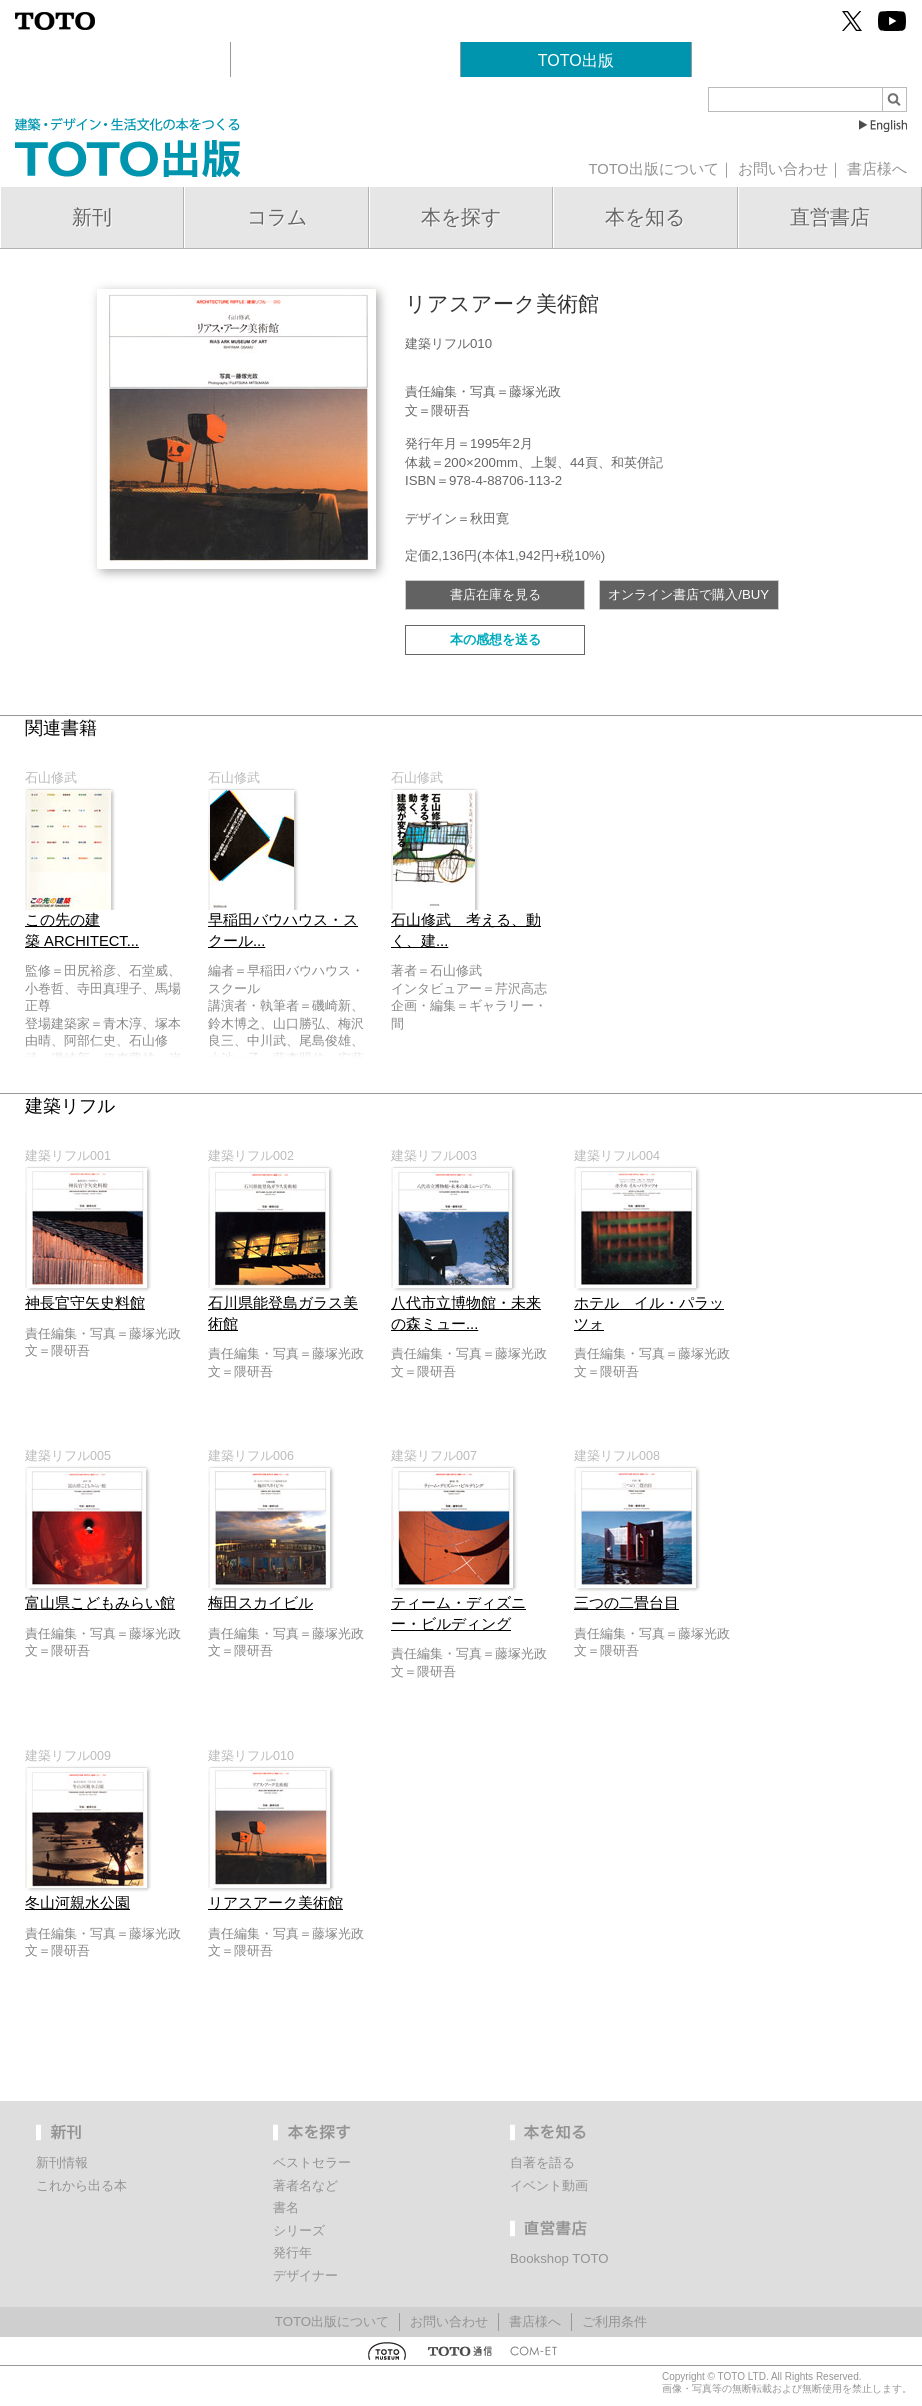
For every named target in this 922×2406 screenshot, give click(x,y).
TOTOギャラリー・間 (345, 60)
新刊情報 (62, 2162)
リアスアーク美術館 (275, 1903)
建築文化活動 (115, 60)
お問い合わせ (783, 169)
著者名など (305, 2185)
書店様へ (877, 169)
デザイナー (305, 2275)
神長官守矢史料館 (85, 1303)
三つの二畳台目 (626, 1603)
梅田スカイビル (260, 1603)
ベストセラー (312, 2162)
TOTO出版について (653, 169)
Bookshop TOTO (806, 60)
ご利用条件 (614, 2321)
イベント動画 (549, 2185)
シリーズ (299, 2230)
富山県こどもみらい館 (100, 1603)
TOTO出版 (576, 60)
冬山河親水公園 (77, 1903)
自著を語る (542, 2162)
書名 (286, 2207)
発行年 (292, 2252)
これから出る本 (81, 2185)
